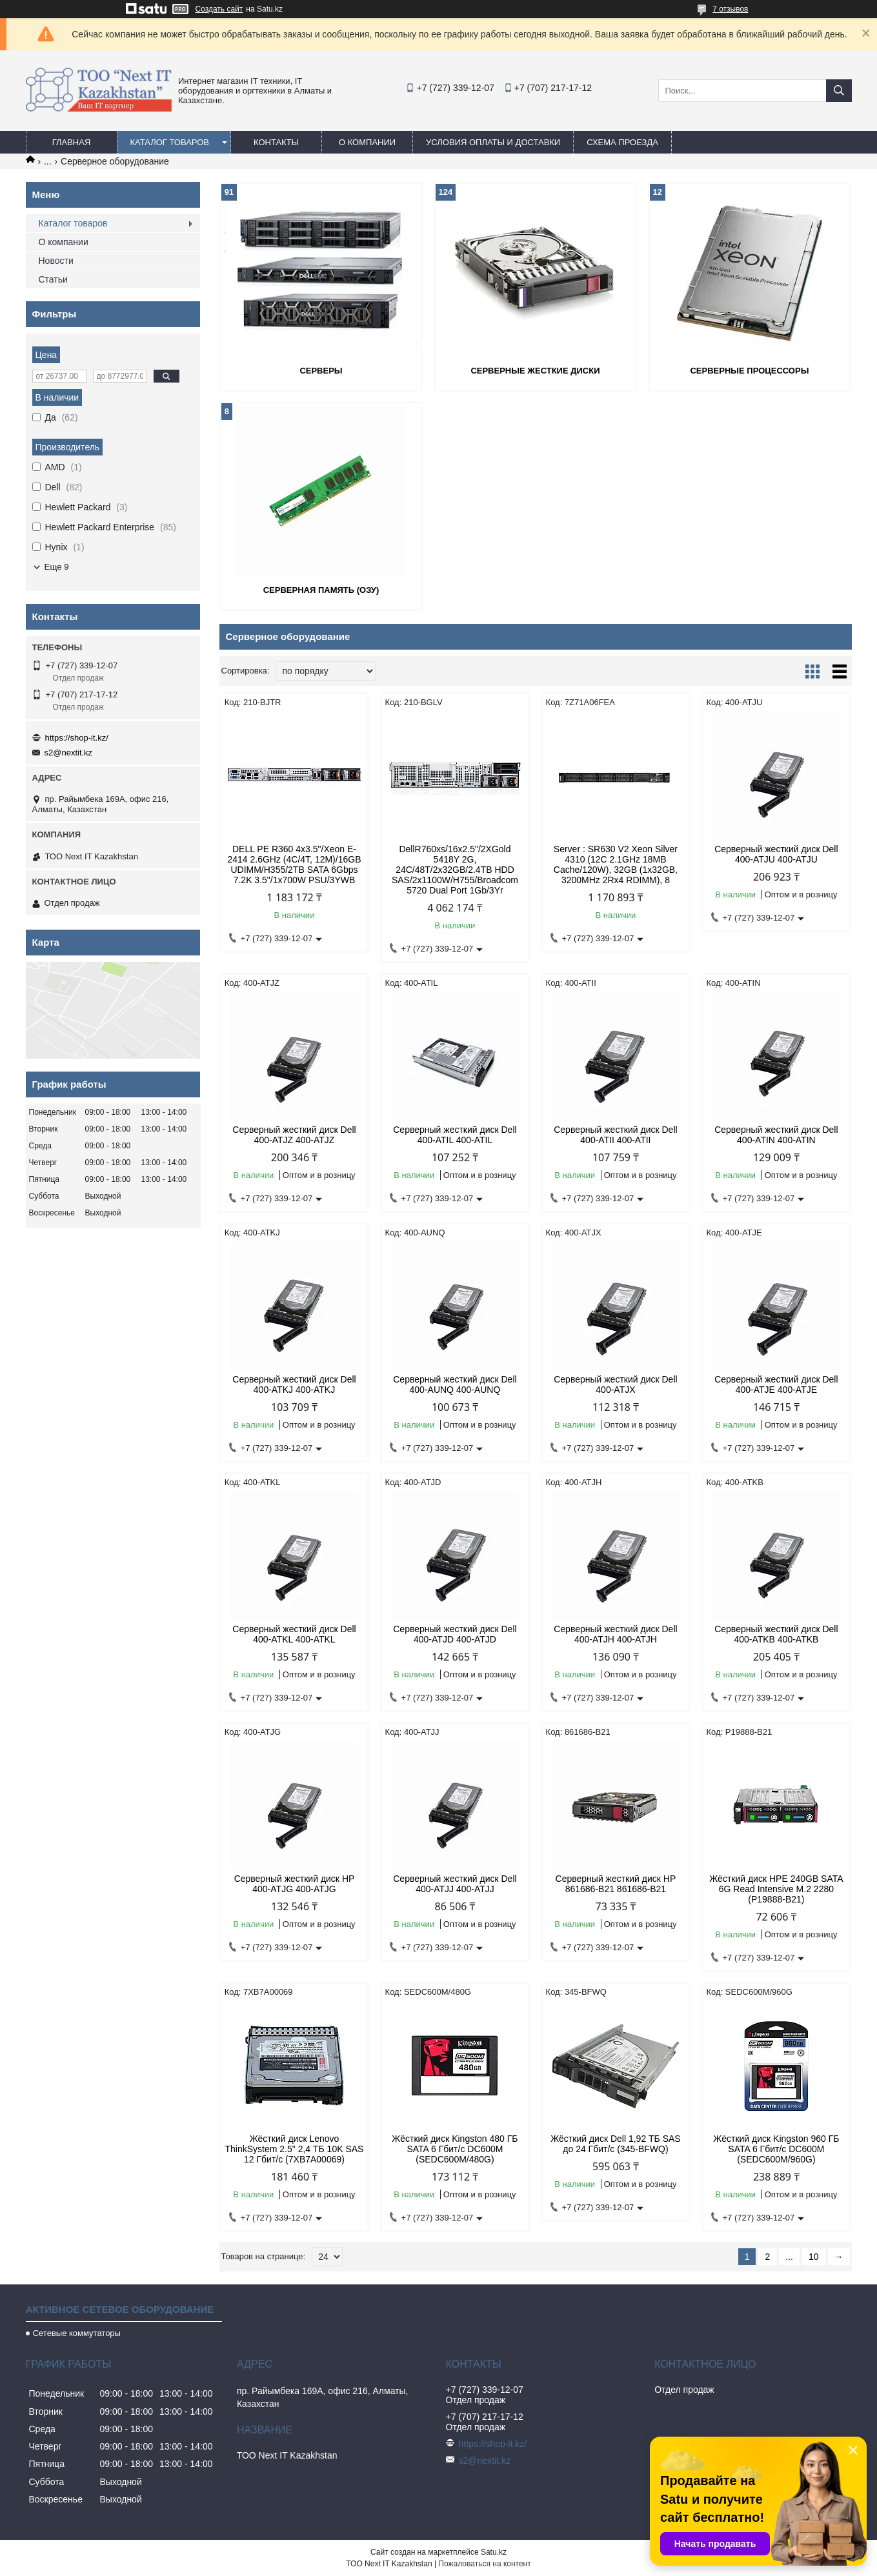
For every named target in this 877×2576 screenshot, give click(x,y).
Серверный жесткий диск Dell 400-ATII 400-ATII (615, 1134)
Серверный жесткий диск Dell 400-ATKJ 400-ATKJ (294, 1384)
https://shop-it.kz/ (76, 738)
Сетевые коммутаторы (77, 2333)
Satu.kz (494, 2552)
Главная (71, 142)
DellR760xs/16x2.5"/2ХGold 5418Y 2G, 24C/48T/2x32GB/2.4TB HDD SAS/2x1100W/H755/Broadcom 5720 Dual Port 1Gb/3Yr (455, 869)
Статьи (53, 279)
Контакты (276, 142)
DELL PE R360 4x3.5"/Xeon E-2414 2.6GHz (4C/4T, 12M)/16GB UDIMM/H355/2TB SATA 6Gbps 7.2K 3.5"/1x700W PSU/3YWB (294, 864)
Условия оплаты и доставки (493, 142)
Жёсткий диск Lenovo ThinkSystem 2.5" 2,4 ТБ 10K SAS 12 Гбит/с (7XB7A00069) (294, 2148)
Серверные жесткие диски (535, 370)
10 (814, 2257)
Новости (56, 260)
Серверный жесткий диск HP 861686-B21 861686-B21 (616, 1883)
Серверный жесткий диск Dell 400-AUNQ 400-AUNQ (454, 1384)
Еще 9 (57, 567)
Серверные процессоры (749, 370)
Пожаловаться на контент (484, 2563)
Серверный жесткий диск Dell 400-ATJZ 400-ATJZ (294, 1134)
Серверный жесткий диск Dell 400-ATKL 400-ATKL (294, 1634)
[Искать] (839, 90)
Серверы (320, 370)
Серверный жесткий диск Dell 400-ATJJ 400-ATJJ (454, 1883)
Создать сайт (219, 9)
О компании (367, 142)
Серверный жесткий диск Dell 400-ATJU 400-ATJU (776, 854)
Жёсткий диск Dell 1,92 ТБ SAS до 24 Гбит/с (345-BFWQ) (615, 2143)
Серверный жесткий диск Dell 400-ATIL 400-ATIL (454, 1134)
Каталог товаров (170, 142)
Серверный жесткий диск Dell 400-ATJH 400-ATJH (615, 1634)
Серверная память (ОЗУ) (321, 590)
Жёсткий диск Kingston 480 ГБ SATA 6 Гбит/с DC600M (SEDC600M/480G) (455, 2148)
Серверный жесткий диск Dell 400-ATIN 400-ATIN (776, 1134)
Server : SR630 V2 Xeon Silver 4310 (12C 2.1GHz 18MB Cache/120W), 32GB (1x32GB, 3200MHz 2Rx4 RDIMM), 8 (616, 864)
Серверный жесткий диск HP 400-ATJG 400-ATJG (294, 1883)
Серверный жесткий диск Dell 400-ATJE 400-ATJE (776, 1384)
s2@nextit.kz (69, 752)
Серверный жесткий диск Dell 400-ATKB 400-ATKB (776, 1634)
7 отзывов (730, 9)
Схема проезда (622, 142)
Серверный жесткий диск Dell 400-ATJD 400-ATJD (454, 1634)
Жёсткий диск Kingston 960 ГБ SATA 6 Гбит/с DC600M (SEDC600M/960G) (776, 2148)
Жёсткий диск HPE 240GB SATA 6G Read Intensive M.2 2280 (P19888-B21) (776, 1888)
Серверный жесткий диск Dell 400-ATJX (615, 1384)
